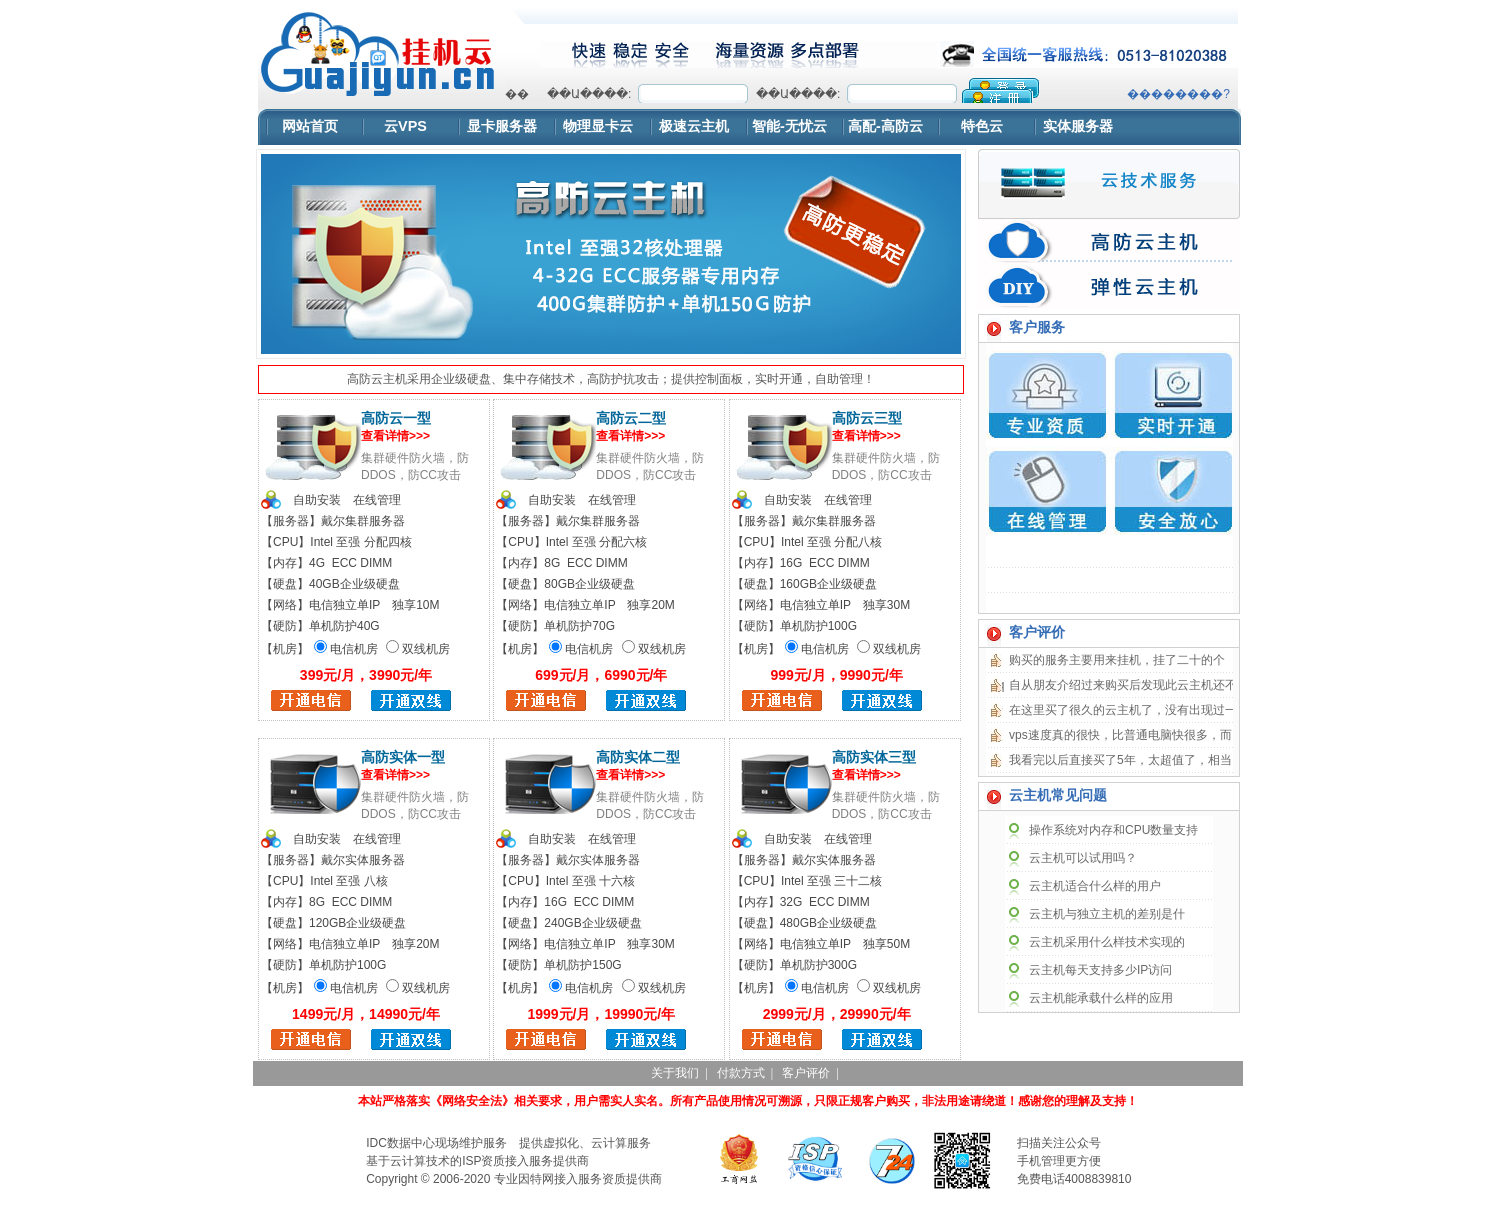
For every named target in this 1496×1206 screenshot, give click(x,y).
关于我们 (675, 1073)
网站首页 (310, 126)
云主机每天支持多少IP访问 (1100, 970)
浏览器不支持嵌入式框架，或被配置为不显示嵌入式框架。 (867, 90)
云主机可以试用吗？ (1083, 858)
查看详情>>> (395, 436)
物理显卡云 (598, 126)
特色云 (982, 126)
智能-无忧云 (789, 126)
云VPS (405, 126)
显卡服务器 (502, 126)
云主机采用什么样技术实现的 (1107, 942)
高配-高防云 (885, 126)
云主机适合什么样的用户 (1095, 886)
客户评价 (806, 1073)
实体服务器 (1078, 126)
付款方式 (741, 1073)
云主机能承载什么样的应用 (1101, 998)
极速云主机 (694, 126)
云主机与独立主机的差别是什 (1107, 914)
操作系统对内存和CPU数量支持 (1113, 830)
